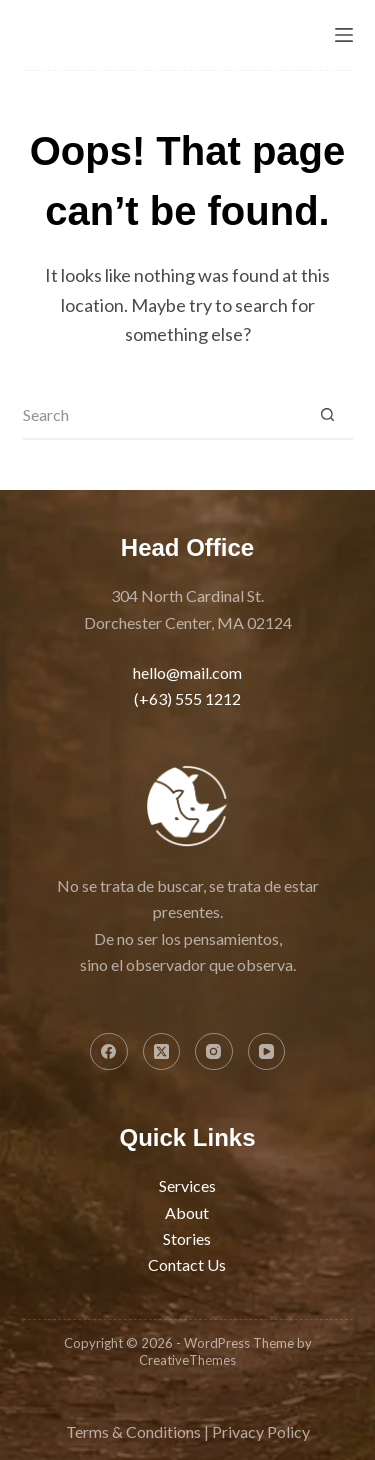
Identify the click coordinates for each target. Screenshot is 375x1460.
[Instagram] (214, 1052)
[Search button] (328, 415)
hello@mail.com (187, 672)
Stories (187, 1238)
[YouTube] (267, 1052)
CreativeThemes (187, 1360)
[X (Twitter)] (162, 1052)
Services (187, 1185)
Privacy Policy (261, 1431)
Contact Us (187, 1264)
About (187, 1212)
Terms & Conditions (133, 1431)
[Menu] (344, 35)
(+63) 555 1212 (187, 698)
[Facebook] (109, 1052)
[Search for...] (163, 415)
